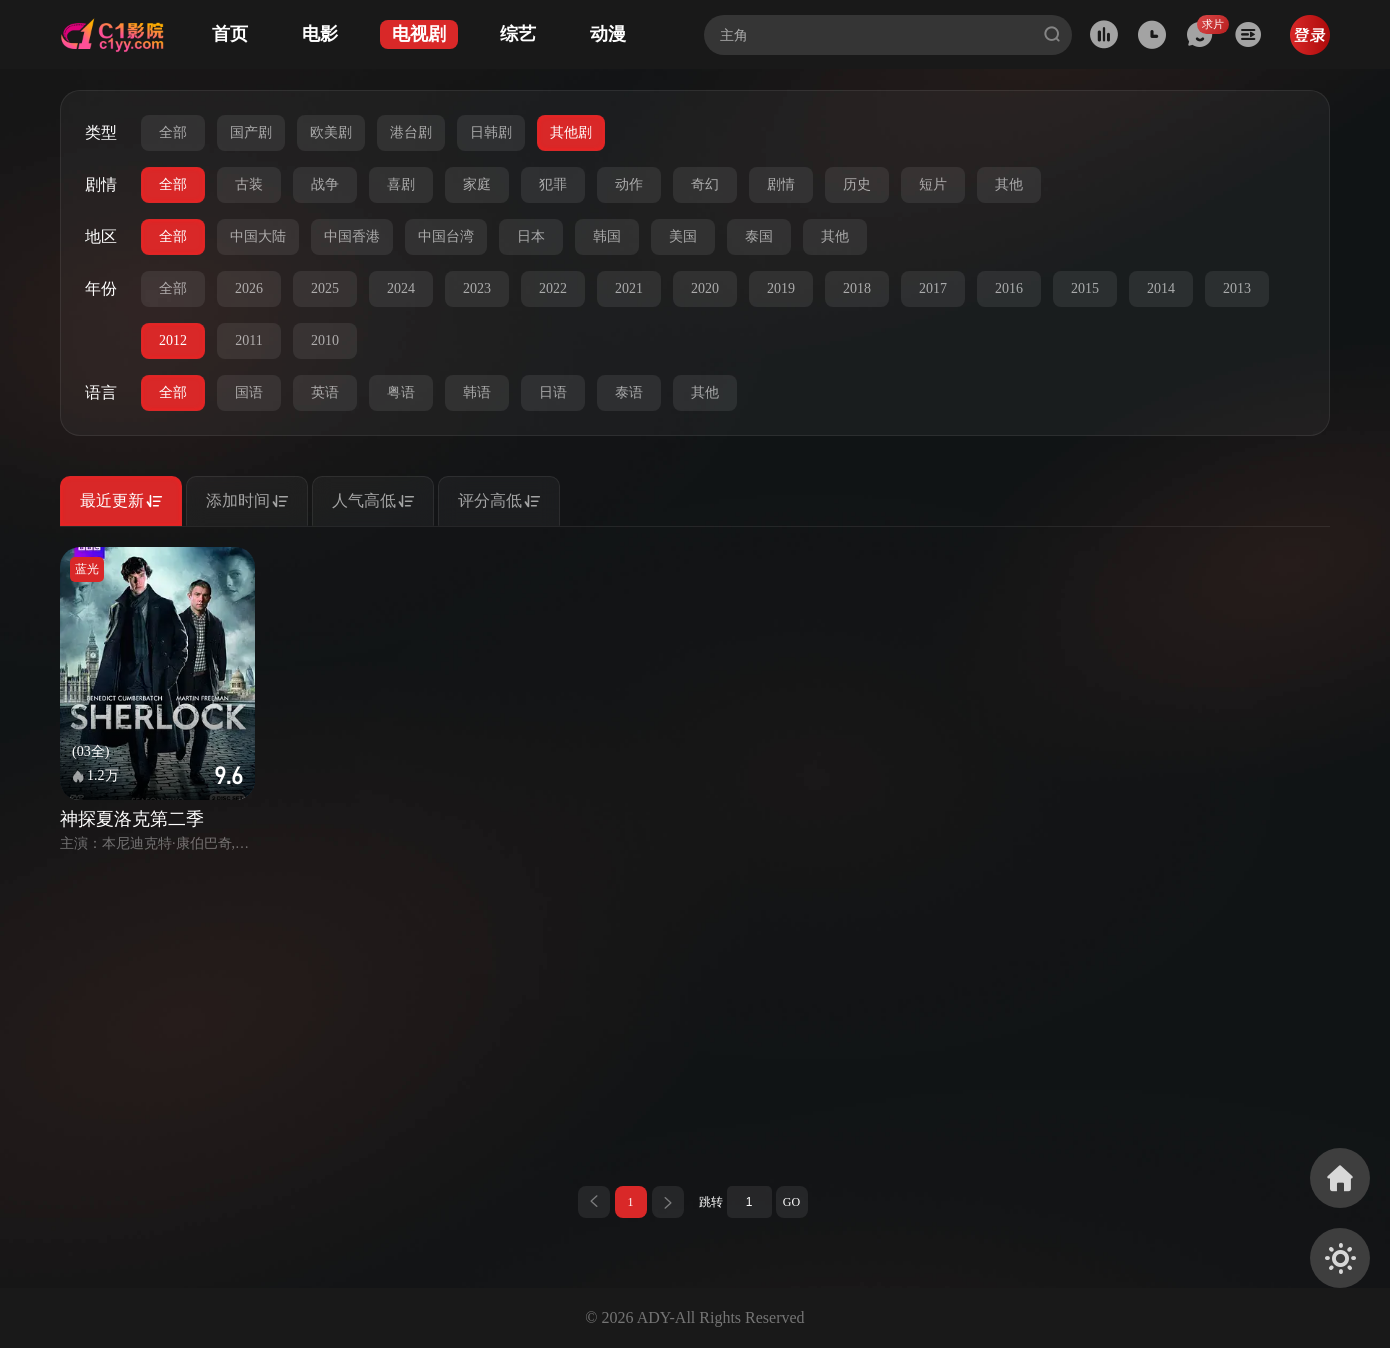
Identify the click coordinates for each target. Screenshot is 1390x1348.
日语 (553, 392)
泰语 (629, 392)
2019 (781, 288)
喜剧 (401, 184)
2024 (401, 288)
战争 (325, 184)
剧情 (781, 184)
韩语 (477, 392)
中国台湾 (446, 236)
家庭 (477, 184)
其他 (1009, 184)
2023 (477, 288)
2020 (705, 288)
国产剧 (251, 132)
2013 (1237, 288)
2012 (173, 340)
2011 (248, 340)
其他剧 (571, 132)
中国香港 (352, 236)
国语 (249, 392)
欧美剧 (331, 132)
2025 (325, 288)
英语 (325, 392)
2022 (553, 288)
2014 (1161, 288)
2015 (1085, 288)
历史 (857, 184)
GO (791, 1202)
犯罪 (553, 184)
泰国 (759, 236)
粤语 (401, 392)
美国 (683, 236)
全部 (173, 132)
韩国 (607, 236)
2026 (249, 288)
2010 (325, 340)
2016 (1009, 288)
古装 (249, 184)
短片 (933, 184)
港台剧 (411, 132)
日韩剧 (491, 132)
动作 (629, 184)
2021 (629, 288)
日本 (531, 236)
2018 (857, 288)
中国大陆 (258, 236)
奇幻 (705, 184)
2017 (933, 288)
